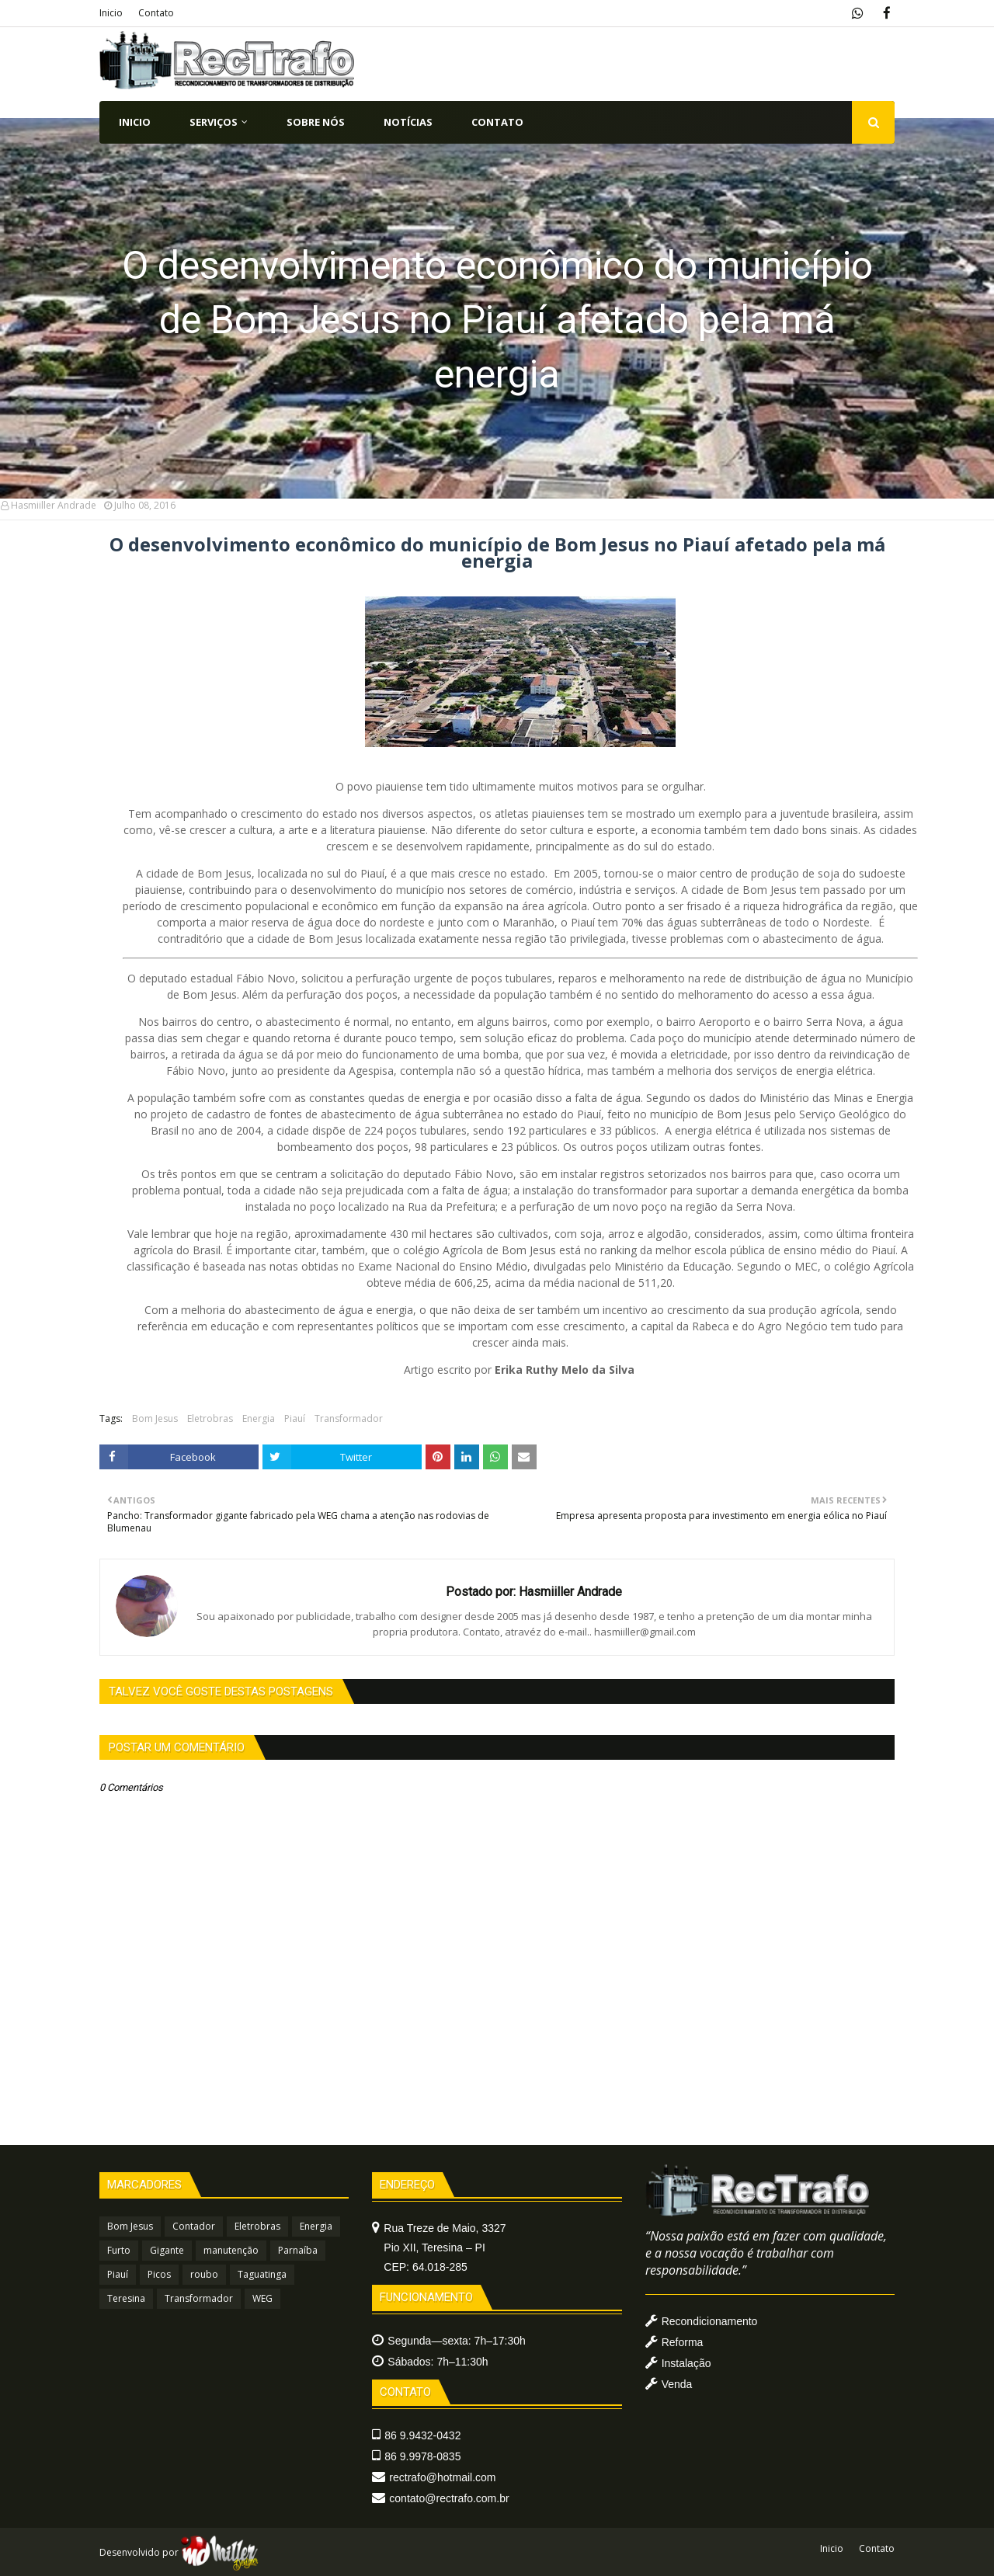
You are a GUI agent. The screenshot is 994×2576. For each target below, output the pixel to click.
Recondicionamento (710, 2321)
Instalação (686, 2363)
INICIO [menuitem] (135, 122)
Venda (677, 2384)
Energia (258, 1418)
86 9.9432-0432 (422, 2435)
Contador (193, 2226)
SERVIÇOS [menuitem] (213, 122)
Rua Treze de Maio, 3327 (445, 2247)
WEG (262, 2298)
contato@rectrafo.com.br (449, 2498)
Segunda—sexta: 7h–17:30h (456, 2340)
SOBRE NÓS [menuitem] (316, 122)
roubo (204, 2274)
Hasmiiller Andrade (53, 505)
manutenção (231, 2250)
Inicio (111, 12)
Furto (118, 2250)
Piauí (294, 1418)
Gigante (167, 2250)
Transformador (349, 1418)
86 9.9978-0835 (422, 2456)
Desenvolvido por (179, 2552)
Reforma (683, 2342)
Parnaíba (298, 2250)
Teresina (126, 2298)
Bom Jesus (155, 1418)
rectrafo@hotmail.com (442, 2477)
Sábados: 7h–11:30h (438, 2361)
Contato (156, 12)
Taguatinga (262, 2274)
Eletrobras (210, 1418)
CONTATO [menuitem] (497, 122)
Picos (159, 2274)
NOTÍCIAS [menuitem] (408, 122)
